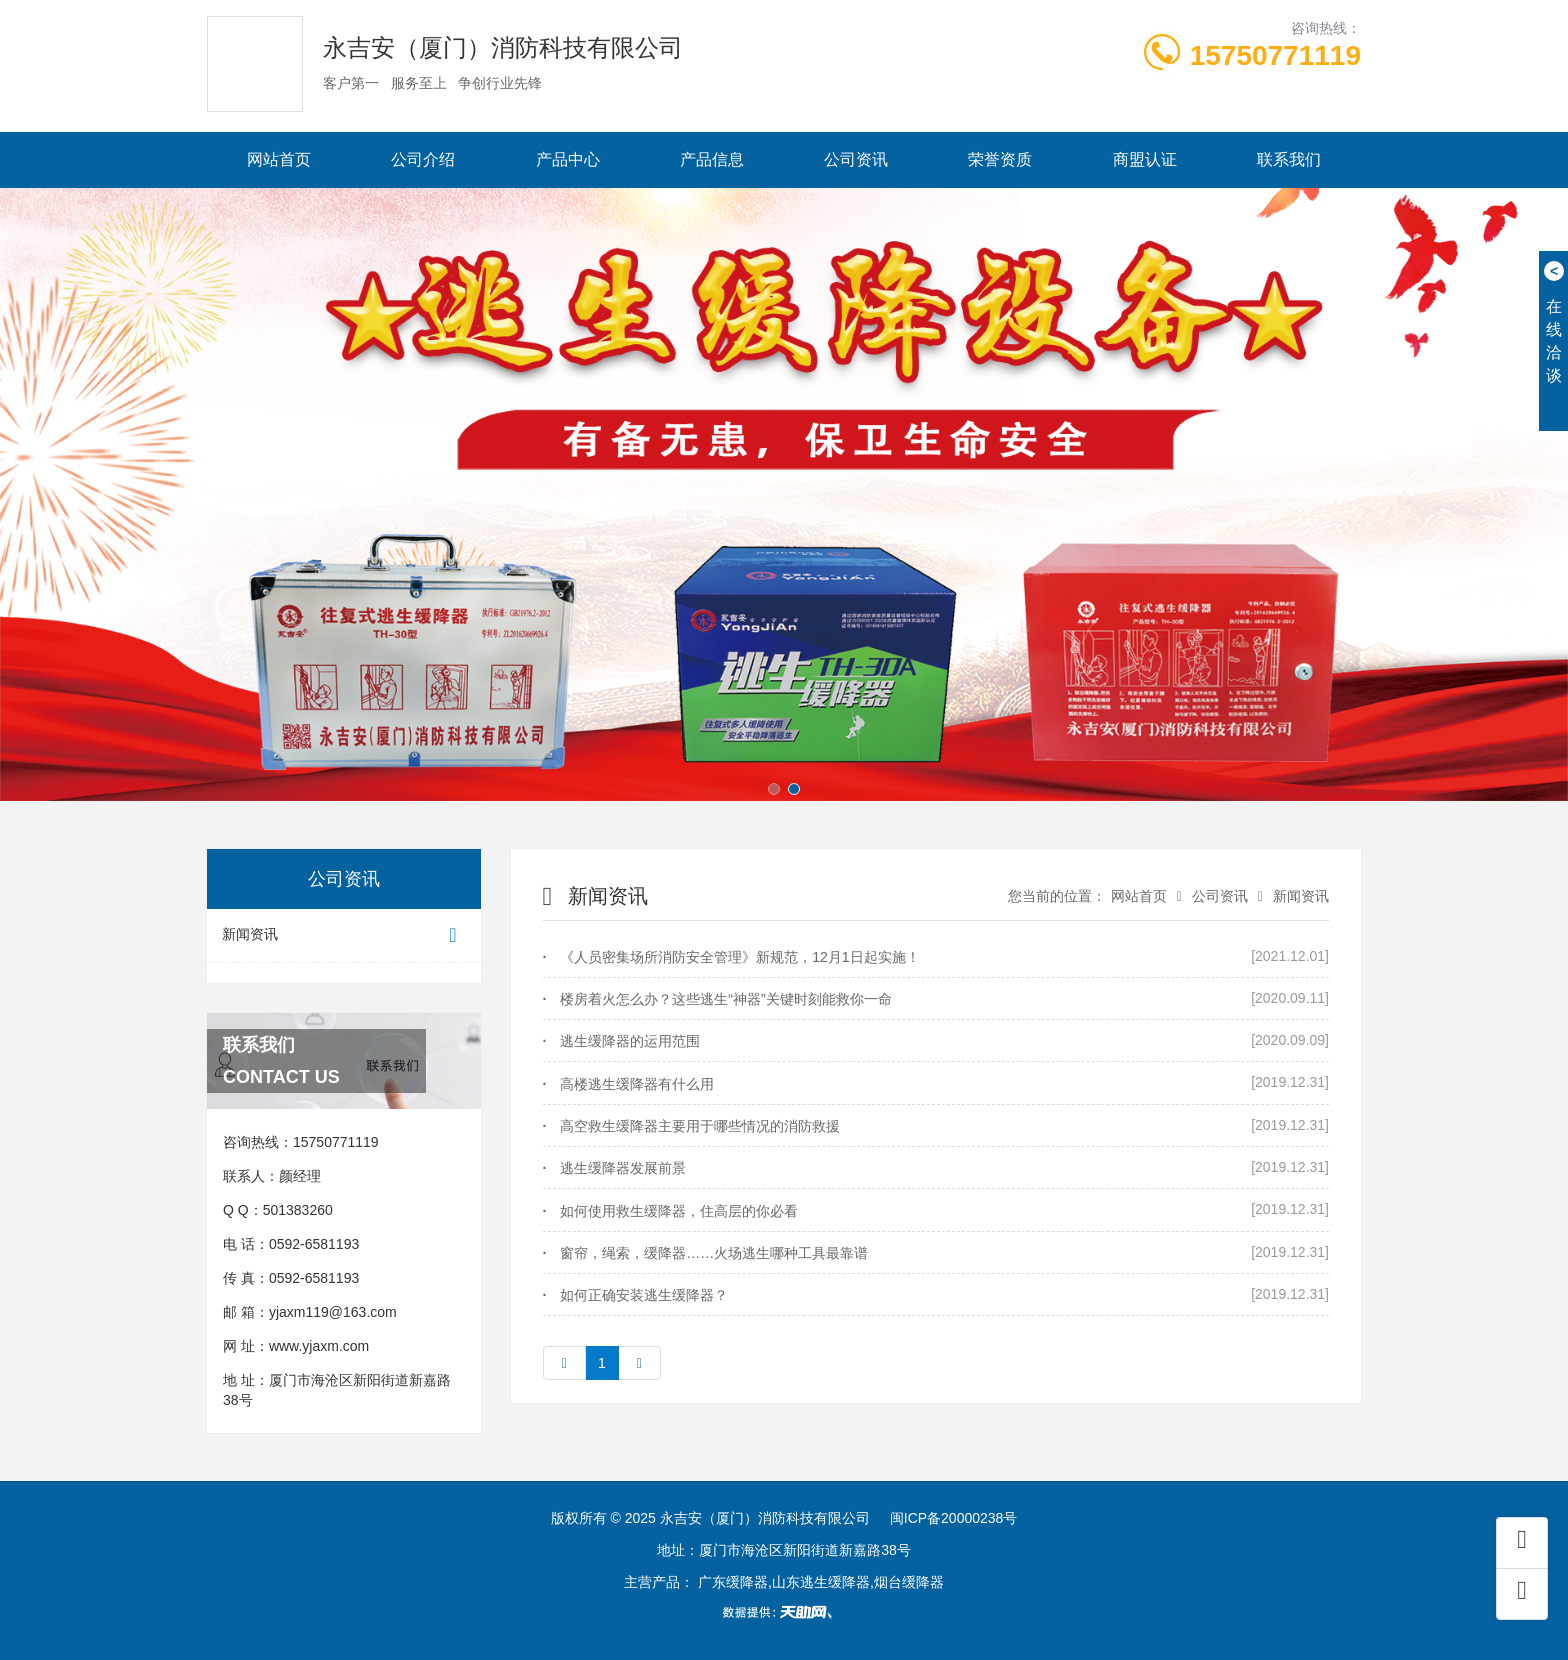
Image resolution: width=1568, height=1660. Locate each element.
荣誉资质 (1000, 159)
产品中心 (568, 159)
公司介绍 (423, 159)
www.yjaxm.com (319, 1346)
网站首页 (279, 159)
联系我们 (1289, 159)
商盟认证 (1145, 159)
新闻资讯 (344, 935)
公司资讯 (856, 159)
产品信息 (712, 159)
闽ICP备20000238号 (954, 1518)
